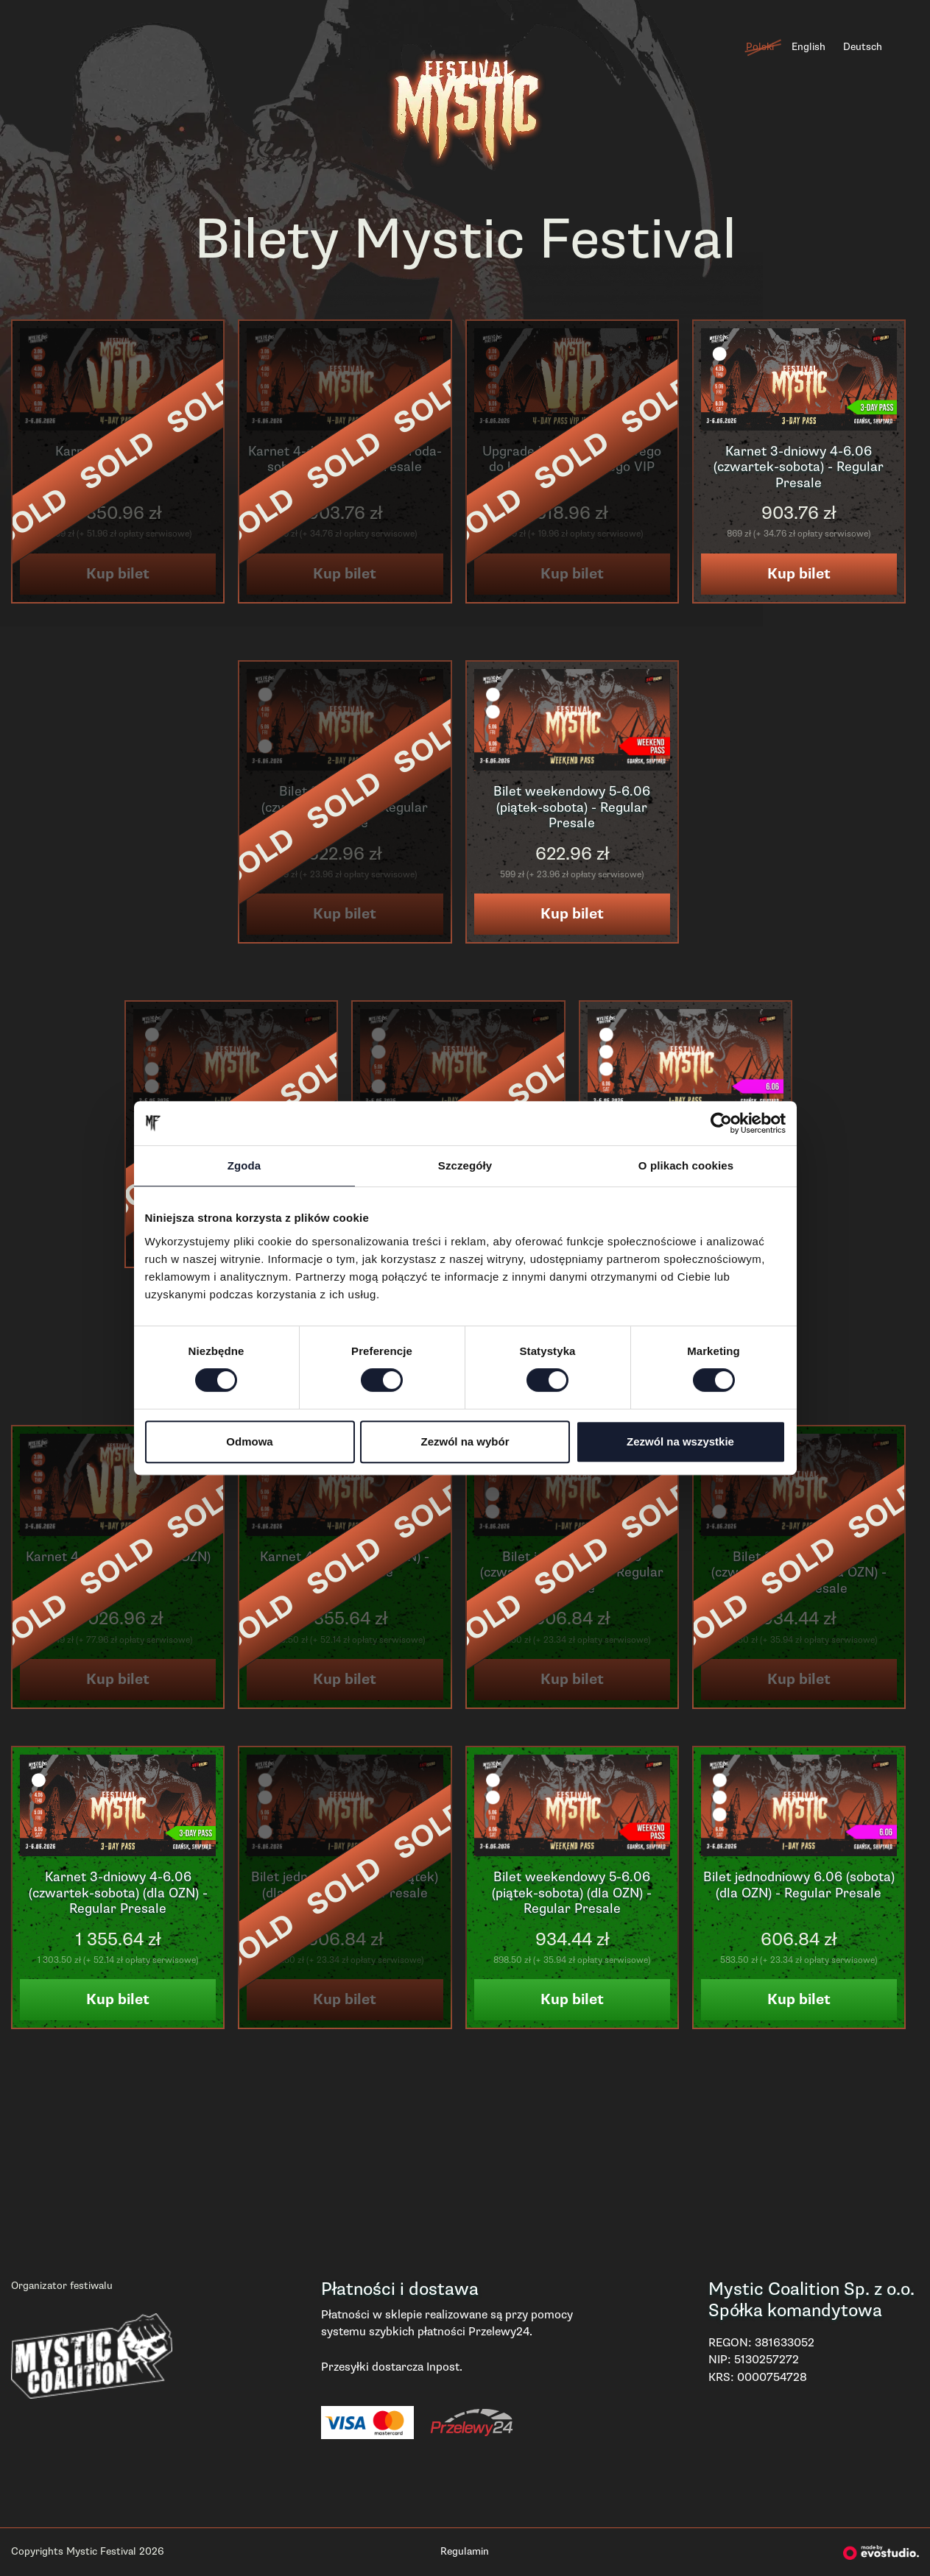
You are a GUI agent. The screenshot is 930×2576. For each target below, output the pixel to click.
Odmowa (249, 1441)
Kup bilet (799, 574)
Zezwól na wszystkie (680, 1441)
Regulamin (464, 2551)
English (808, 46)
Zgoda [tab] (244, 1165)
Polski (760, 46)
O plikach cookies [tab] (685, 1165)
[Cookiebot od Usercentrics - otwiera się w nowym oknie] (721, 1123)
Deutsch (862, 46)
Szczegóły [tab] (465, 1165)
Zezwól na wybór (464, 1441)
